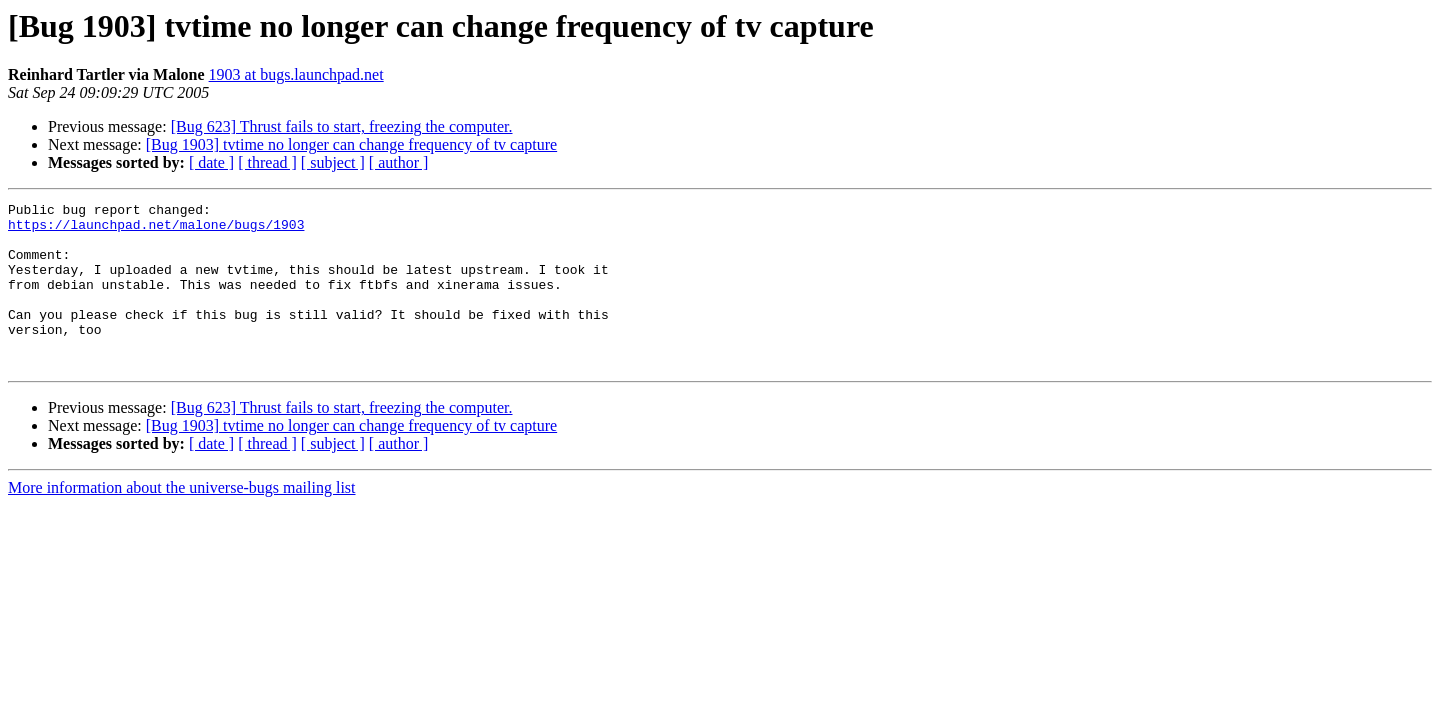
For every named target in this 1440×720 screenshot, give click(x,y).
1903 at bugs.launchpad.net (296, 74)
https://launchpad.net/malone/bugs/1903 (156, 230)
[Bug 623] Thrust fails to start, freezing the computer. (342, 126)
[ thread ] (267, 162)
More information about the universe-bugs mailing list (182, 520)
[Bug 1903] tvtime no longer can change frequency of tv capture (351, 144)
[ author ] (399, 162)
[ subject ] (333, 162)
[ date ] (211, 162)
